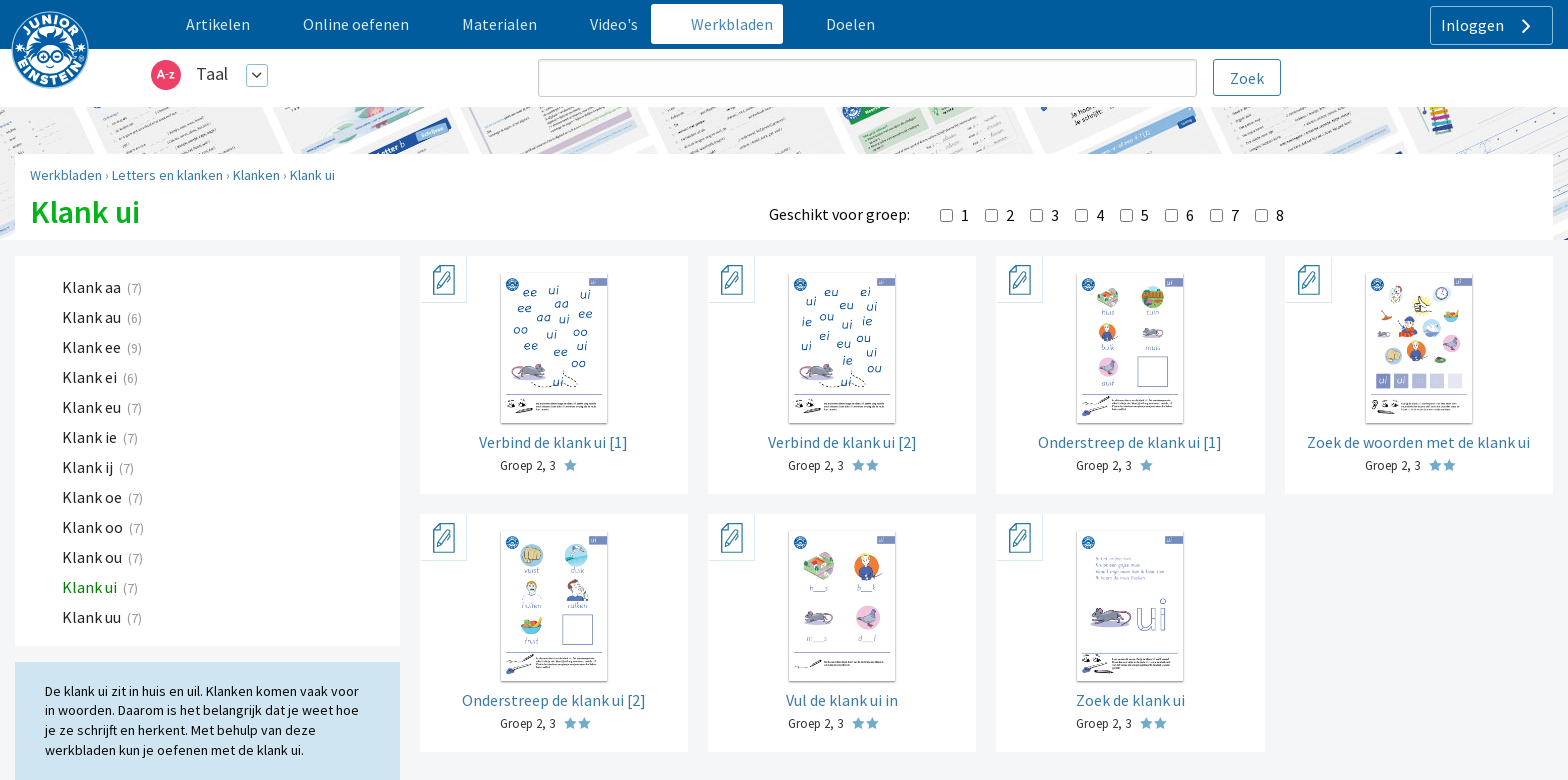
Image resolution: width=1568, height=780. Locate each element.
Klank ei (91, 377)
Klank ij (89, 467)
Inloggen (1488, 26)
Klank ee (93, 347)
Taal (212, 73)
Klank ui (312, 175)
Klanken (256, 175)
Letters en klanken (167, 175)
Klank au (93, 317)
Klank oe (93, 497)
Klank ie (91, 437)
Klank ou (93, 557)
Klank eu (93, 407)
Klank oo (94, 527)
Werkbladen (66, 175)
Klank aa (93, 287)
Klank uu (93, 617)
